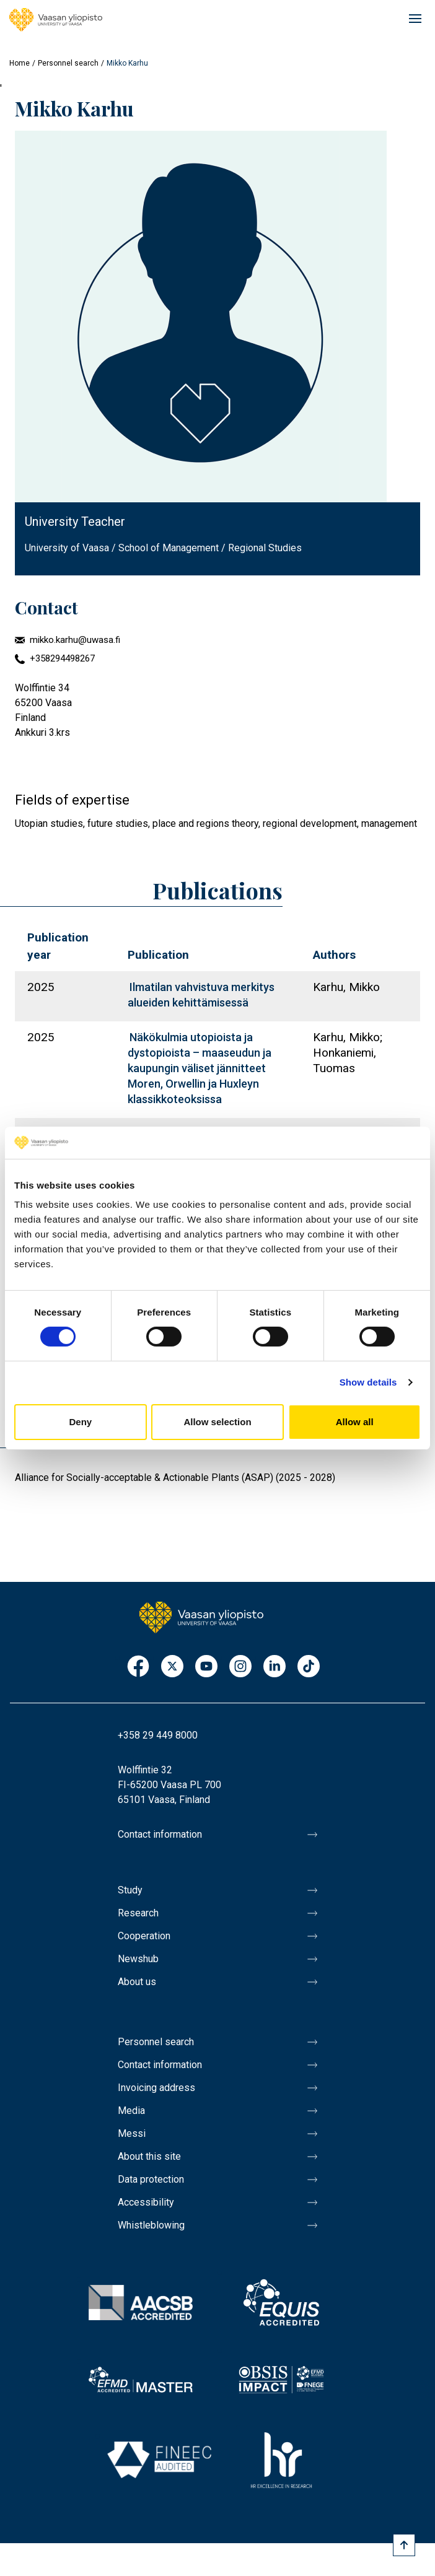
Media (131, 2110)
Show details (368, 1382)
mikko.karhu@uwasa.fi (75, 639)
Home (19, 63)
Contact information (160, 1834)
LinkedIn (274, 1667)
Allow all (355, 1422)
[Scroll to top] (404, 2545)
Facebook (138, 1667)
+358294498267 (62, 658)
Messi (132, 2133)
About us (137, 1982)
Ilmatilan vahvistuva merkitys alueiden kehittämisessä (201, 994)
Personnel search (68, 63)
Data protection (151, 2179)
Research (138, 1913)
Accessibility (146, 2202)
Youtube (206, 1667)
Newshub (138, 1959)
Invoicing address (156, 2088)
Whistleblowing (151, 2225)
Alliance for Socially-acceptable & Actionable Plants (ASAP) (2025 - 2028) (175, 1477)
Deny (80, 1422)
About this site (149, 2156)
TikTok (308, 1667)
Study (130, 1890)
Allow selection (217, 1422)
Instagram (240, 1667)
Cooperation (144, 1936)
